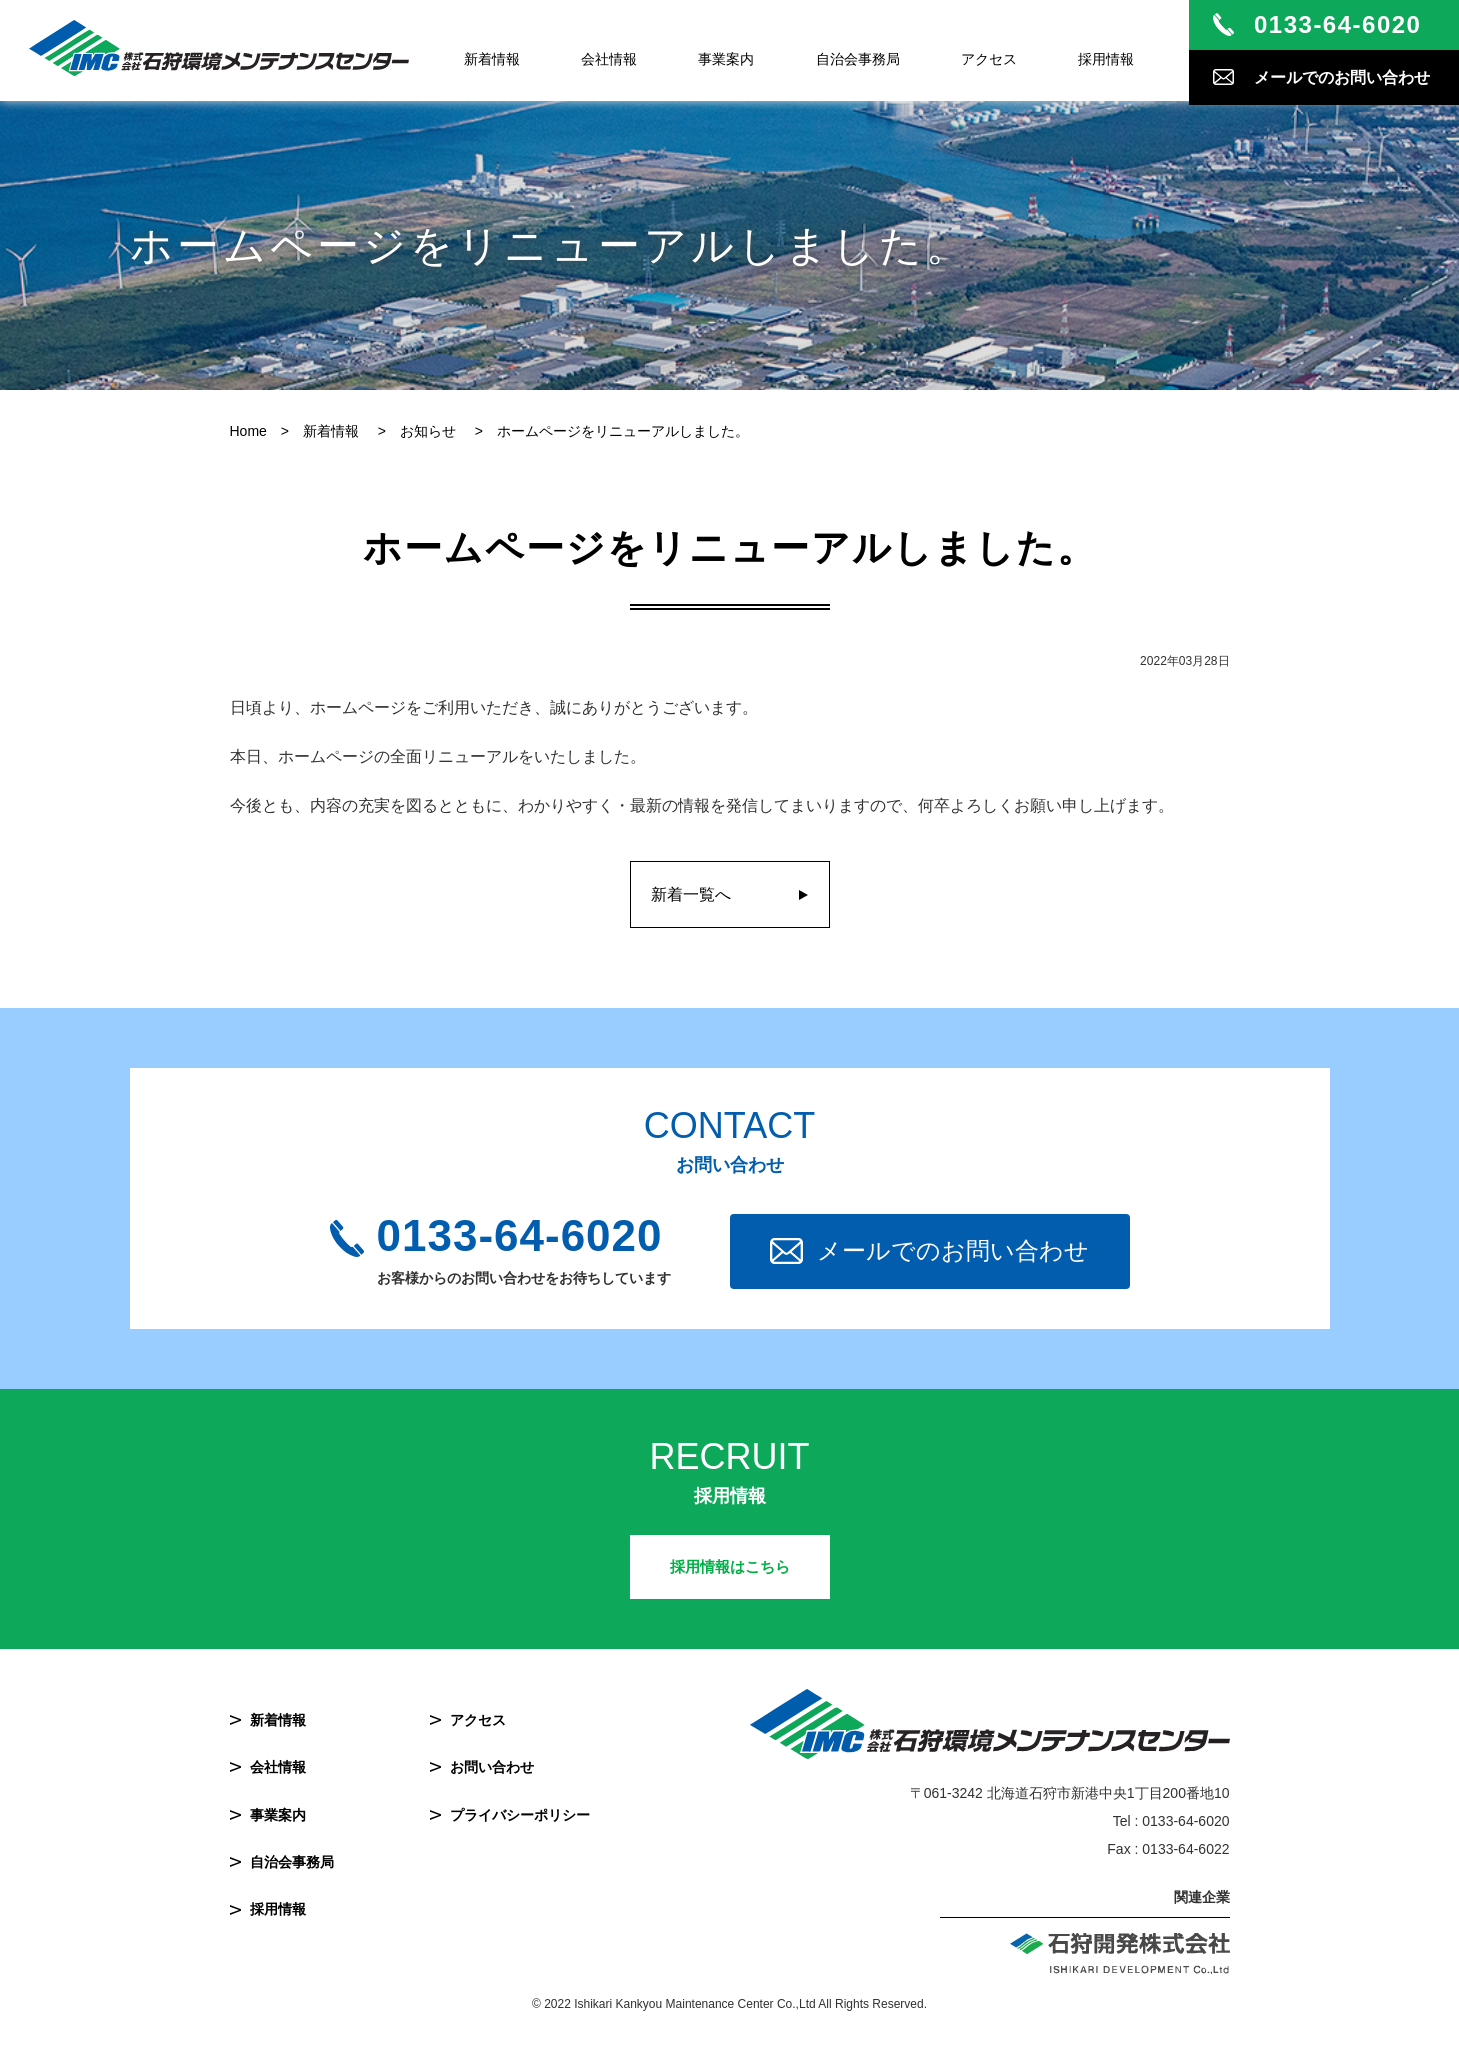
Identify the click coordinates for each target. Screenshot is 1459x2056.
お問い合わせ (492, 1767)
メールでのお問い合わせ (953, 1250)
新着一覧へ (691, 894)
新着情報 (492, 59)
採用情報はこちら (730, 1566)
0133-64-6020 (520, 1236)
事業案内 (726, 59)
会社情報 (609, 59)
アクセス (989, 59)
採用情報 (1106, 59)
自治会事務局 (858, 59)
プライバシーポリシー (520, 1815)
